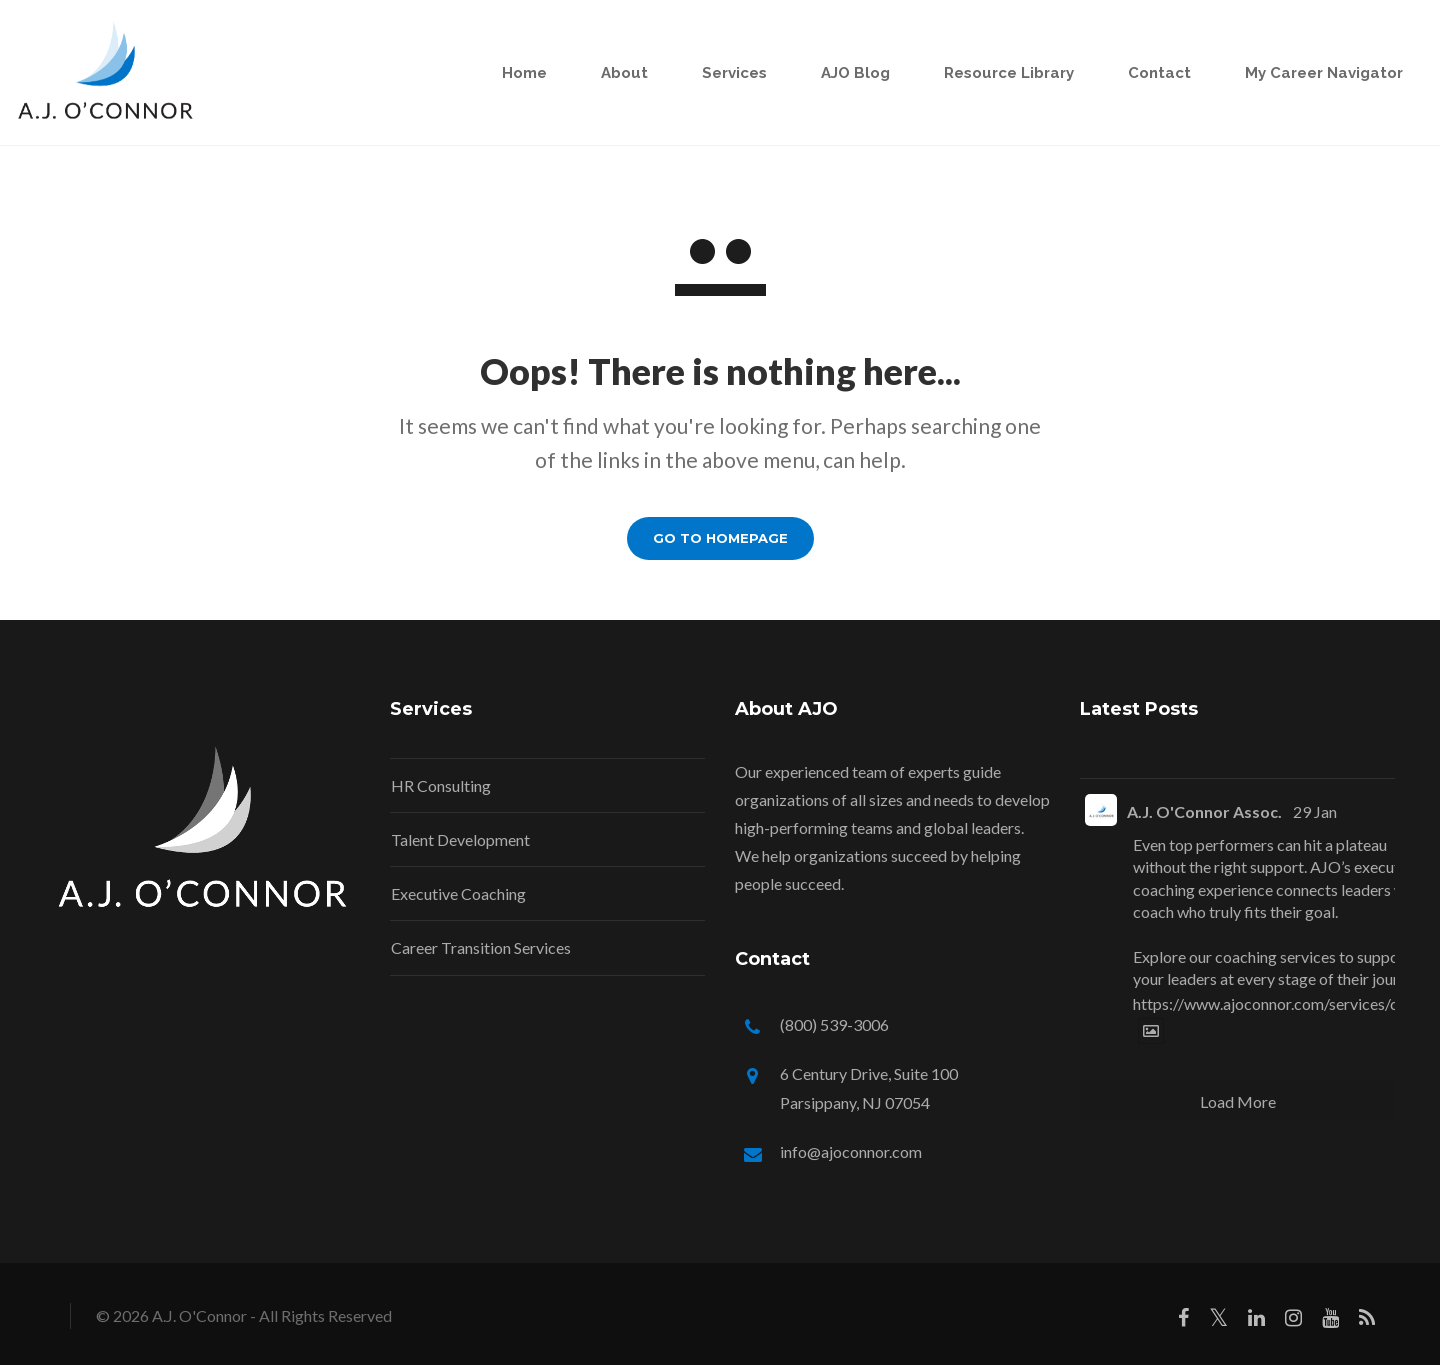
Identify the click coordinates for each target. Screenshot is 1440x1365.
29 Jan (1315, 811)
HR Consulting (441, 785)
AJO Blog (835, 73)
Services (714, 73)
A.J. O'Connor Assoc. (1204, 811)
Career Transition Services (481, 947)
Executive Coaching (458, 893)
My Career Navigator (1304, 73)
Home (504, 73)
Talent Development (460, 839)
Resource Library (989, 73)
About (604, 73)
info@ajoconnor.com (851, 1151)
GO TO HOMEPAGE (720, 538)
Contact (1139, 73)
